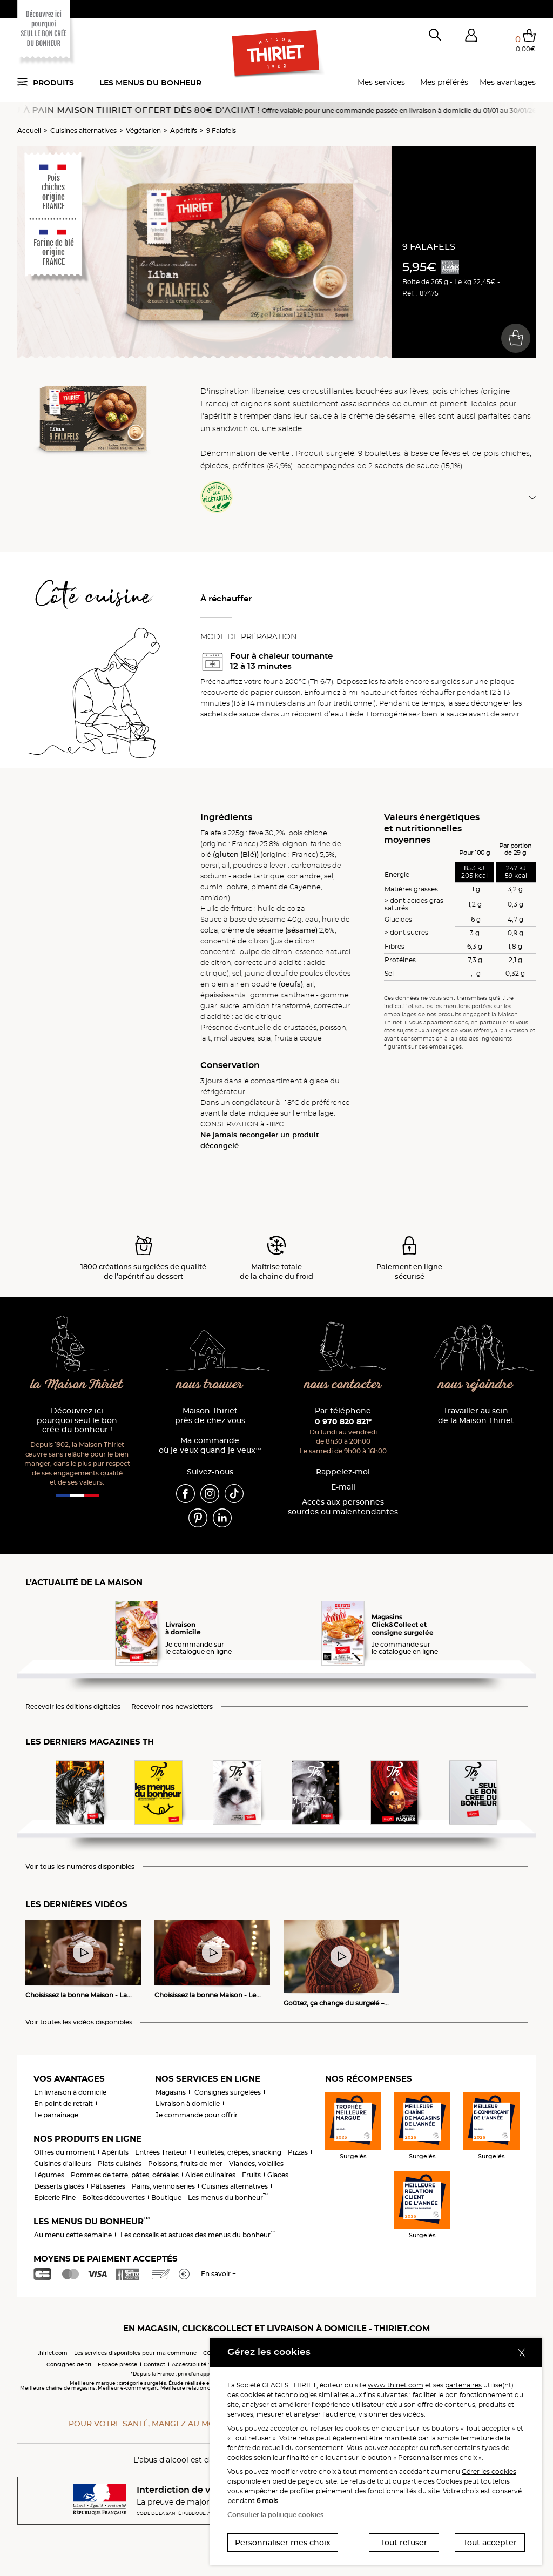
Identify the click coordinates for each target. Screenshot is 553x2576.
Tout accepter (490, 2542)
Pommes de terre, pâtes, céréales (125, 2175)
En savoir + (218, 2274)
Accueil (29, 130)
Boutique (166, 2197)
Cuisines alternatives (83, 130)
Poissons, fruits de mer (185, 2163)
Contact (154, 2364)
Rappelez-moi (343, 1472)
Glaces (277, 2175)
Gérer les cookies (489, 2471)
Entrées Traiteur (161, 2152)
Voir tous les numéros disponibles (79, 1866)
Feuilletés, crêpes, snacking (237, 2152)
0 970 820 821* (343, 1421)
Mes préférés (444, 82)
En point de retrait (63, 2103)
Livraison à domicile (188, 2103)
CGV (209, 2353)
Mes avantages (508, 82)
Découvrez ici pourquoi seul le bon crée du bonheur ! (77, 1420)
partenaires (463, 2385)
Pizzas (298, 2152)
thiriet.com (52, 2353)
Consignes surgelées (227, 2092)
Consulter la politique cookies (275, 2515)
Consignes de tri (68, 2364)
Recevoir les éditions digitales (72, 1706)
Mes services (381, 82)
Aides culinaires (210, 2175)
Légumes (49, 2175)
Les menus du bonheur (150, 83)
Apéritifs (183, 130)
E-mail (343, 1487)
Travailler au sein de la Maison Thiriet (476, 1415)
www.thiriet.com (395, 2385)
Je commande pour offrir (197, 2115)
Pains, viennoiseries (163, 2186)
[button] (471, 37)
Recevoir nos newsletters (172, 1706)
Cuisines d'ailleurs (62, 2163)
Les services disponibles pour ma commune (135, 2353)
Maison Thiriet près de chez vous (210, 1415)
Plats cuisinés (119, 2163)
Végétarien (143, 130)
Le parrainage (56, 2115)
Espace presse (117, 2364)
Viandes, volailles (256, 2163)
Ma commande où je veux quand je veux (210, 1445)
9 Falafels (221, 130)
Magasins (171, 2092)
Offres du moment (64, 2152)
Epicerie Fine (55, 2197)
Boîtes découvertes (113, 2197)
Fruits (251, 2175)
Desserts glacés (59, 2186)
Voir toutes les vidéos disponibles (78, 2022)
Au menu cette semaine (73, 2235)
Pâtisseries (108, 2186)
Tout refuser (404, 2542)
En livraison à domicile (70, 2092)
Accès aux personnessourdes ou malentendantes (343, 1507)
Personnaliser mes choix (283, 2542)
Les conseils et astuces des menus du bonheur (197, 2235)
